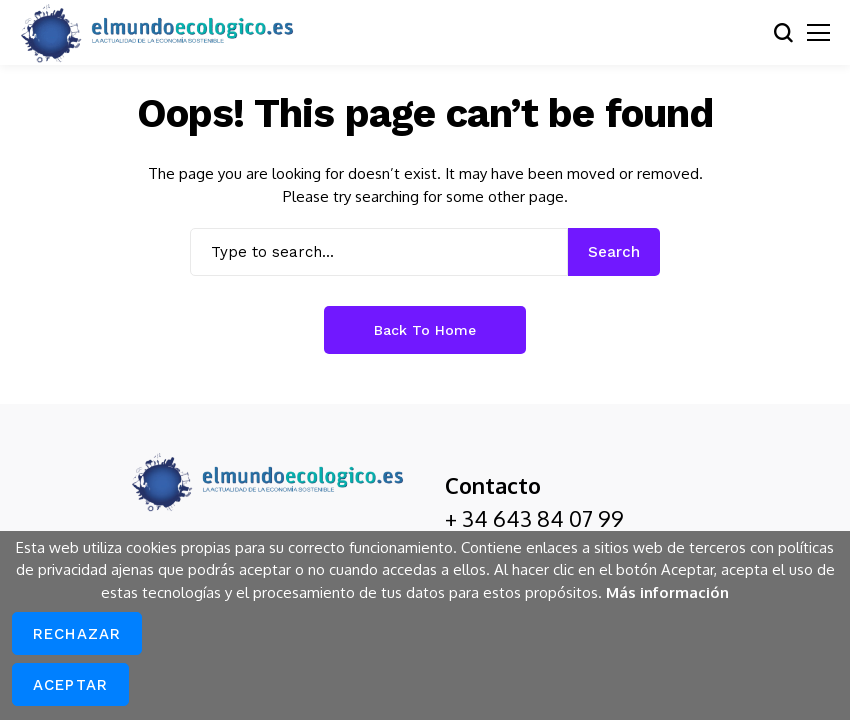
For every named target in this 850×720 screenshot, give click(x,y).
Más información (667, 592)
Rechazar (77, 634)
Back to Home (425, 330)
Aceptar (70, 685)
